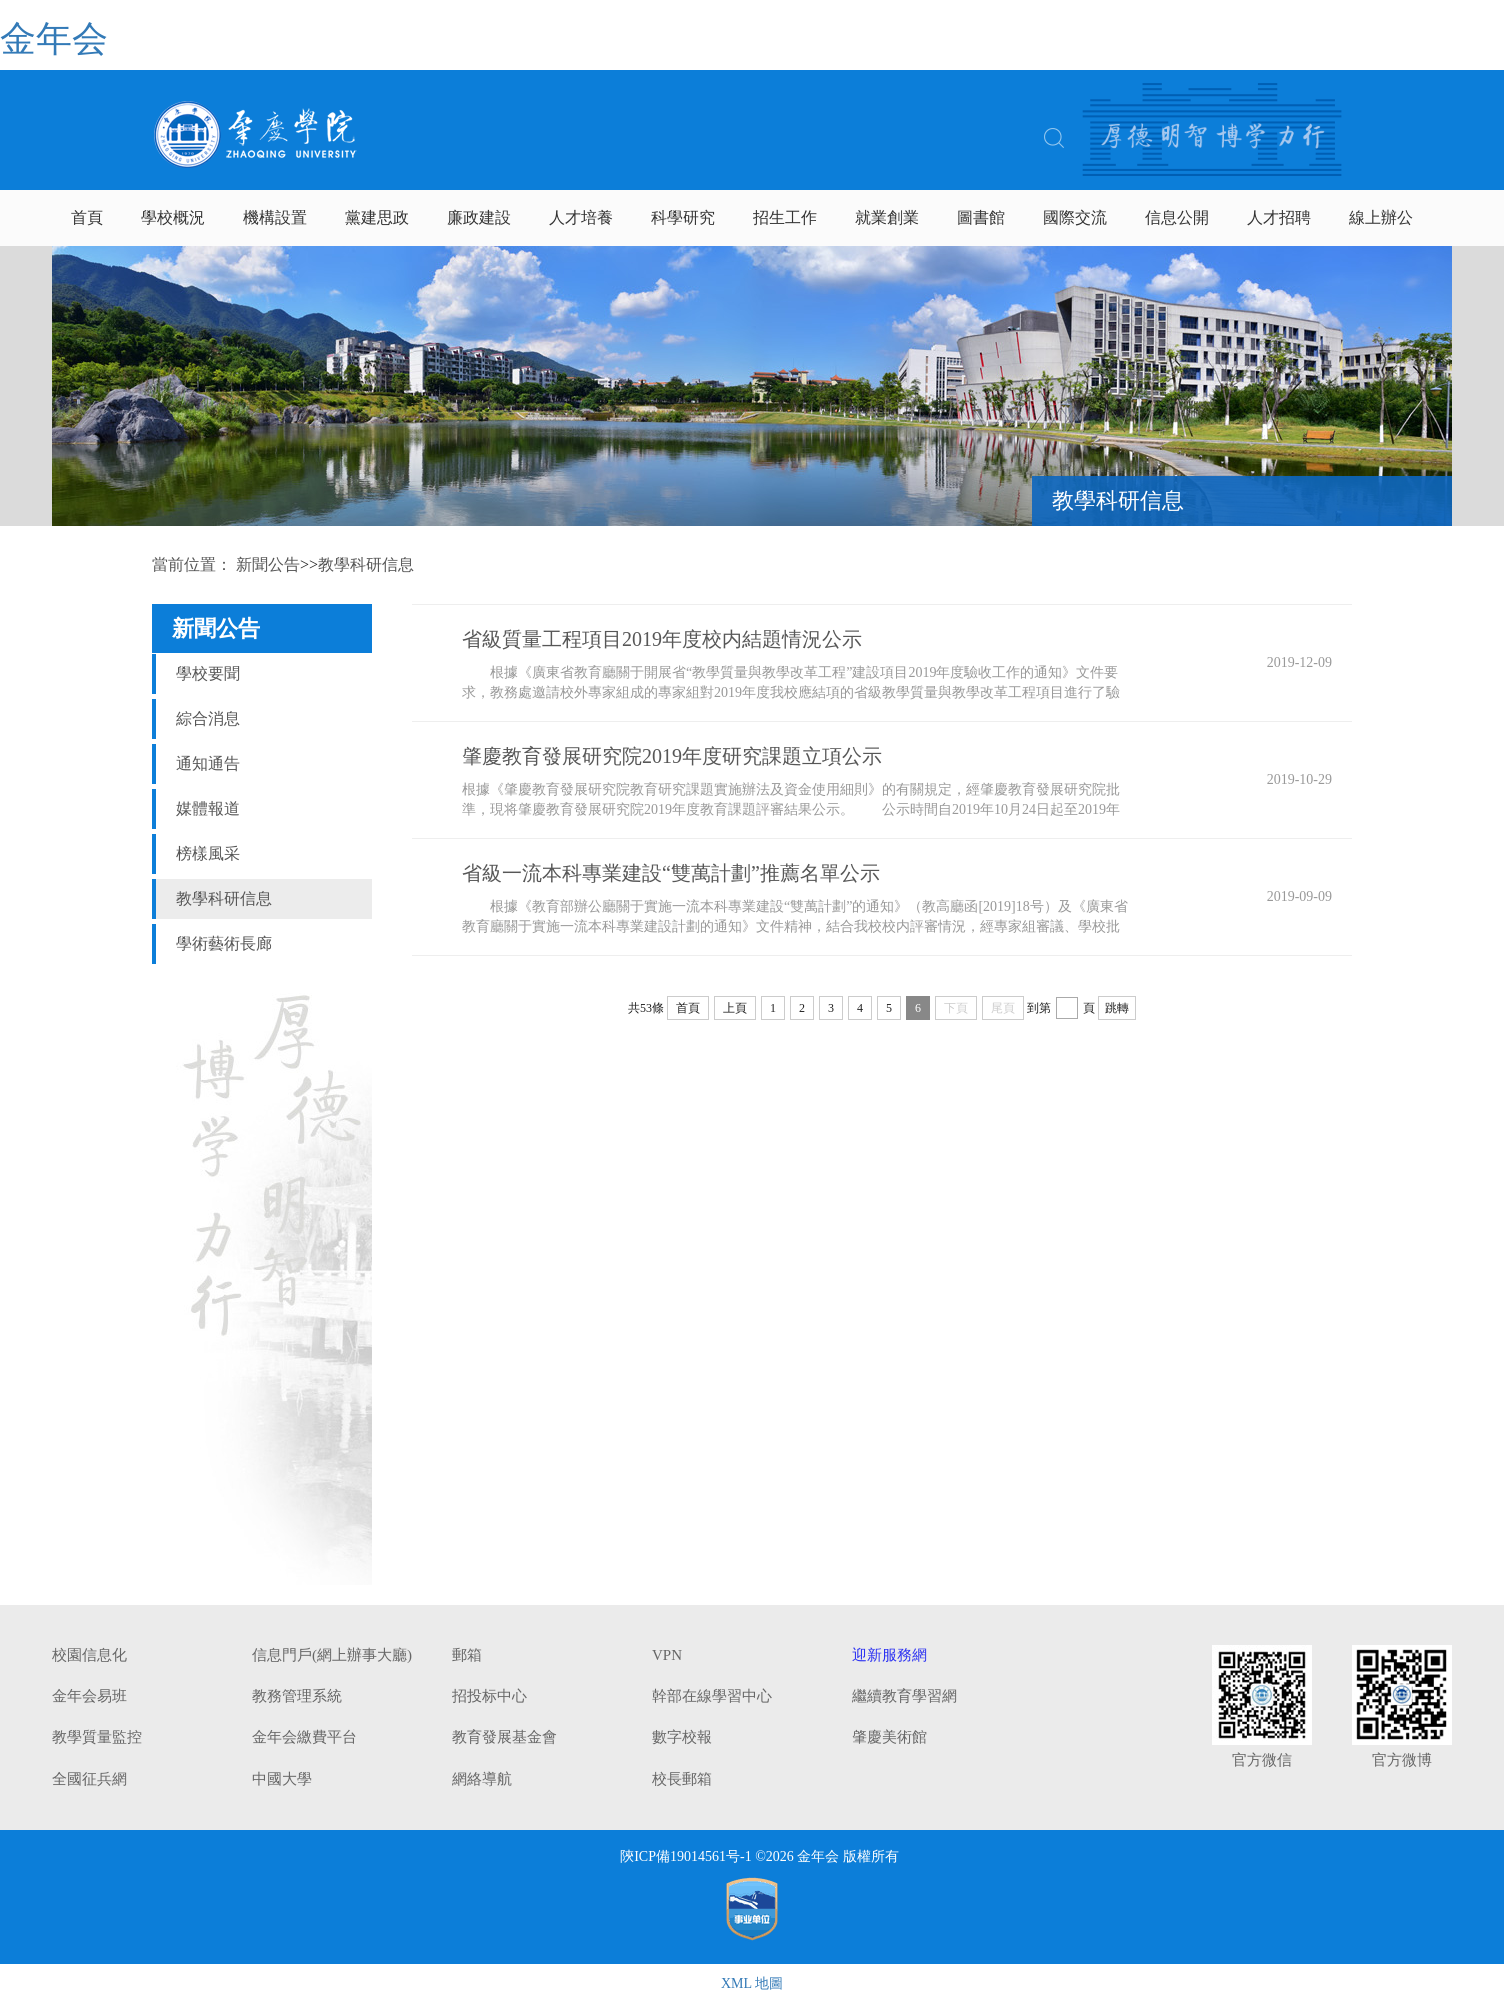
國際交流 (1075, 217)
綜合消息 (208, 718)
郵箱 (467, 1655)
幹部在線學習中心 (712, 1696)
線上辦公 (1381, 217)
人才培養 (581, 217)
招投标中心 (489, 1696)
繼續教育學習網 (904, 1696)
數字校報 (682, 1737)
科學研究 (683, 217)
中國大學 (282, 1779)
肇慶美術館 (889, 1737)
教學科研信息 (224, 898)
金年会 (54, 39)
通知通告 (208, 763)
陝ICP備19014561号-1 (685, 1856)
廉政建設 (479, 217)
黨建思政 (377, 217)
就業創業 (887, 217)
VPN (667, 1655)
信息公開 (1177, 217)
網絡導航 (482, 1779)
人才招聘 (1279, 217)
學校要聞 (208, 673)
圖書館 (981, 217)
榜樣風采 (208, 853)
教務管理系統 (297, 1696)
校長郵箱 (682, 1779)
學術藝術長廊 (224, 943)
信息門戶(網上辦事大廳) (332, 1655)
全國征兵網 (89, 1779)
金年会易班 (89, 1696)
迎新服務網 (889, 1655)
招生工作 (785, 217)
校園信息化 (89, 1655)
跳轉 (1117, 1008)
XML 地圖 (752, 1983)
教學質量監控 (97, 1737)
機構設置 (275, 217)
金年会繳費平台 (304, 1737)
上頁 (735, 1008)
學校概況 (173, 217)
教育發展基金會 (504, 1737)
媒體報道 (208, 808)
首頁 (87, 217)
